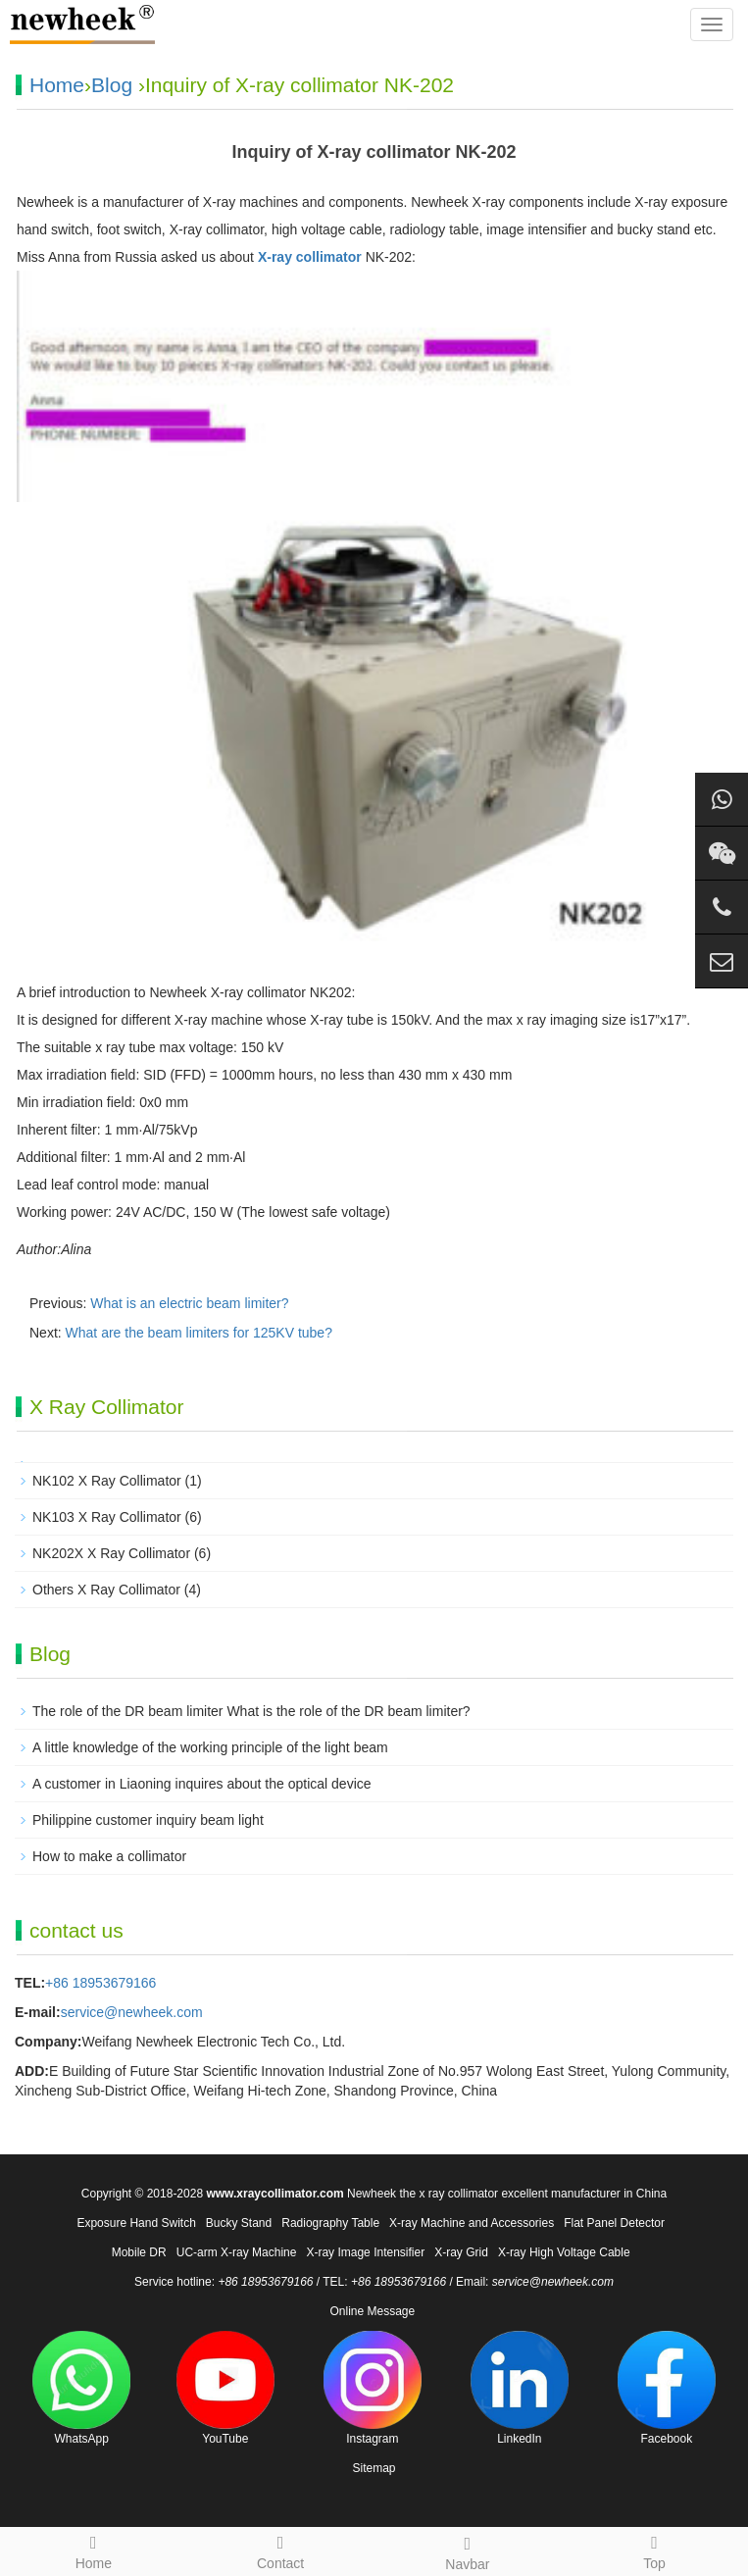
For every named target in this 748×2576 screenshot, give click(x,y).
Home (56, 85)
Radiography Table (330, 2223)
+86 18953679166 (100, 1983)
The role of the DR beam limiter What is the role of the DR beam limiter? (251, 1711)
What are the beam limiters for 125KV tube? (199, 1332)
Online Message (372, 2311)
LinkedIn (520, 2388)
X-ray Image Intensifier (365, 2252)
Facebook (667, 2388)
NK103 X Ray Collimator (106, 1517)
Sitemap (373, 2468)
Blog (111, 85)
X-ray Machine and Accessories (471, 2223)
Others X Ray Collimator (106, 1589)
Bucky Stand (239, 2223)
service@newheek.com (132, 2012)
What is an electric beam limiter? (189, 1303)
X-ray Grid (461, 2252)
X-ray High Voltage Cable (564, 2252)
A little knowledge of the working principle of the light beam (210, 1747)
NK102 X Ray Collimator (106, 1481)
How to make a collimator (109, 1856)
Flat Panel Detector (614, 2223)
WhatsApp (81, 2388)
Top (654, 2549)
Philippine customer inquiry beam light (148, 1820)
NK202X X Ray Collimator (111, 1553)
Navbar (468, 2550)
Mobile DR (139, 2252)
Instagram (373, 2388)
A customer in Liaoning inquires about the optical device (202, 1784)
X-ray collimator (310, 257)
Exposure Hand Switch (135, 2223)
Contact (280, 2549)
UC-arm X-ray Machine (236, 2252)
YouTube (225, 2388)
